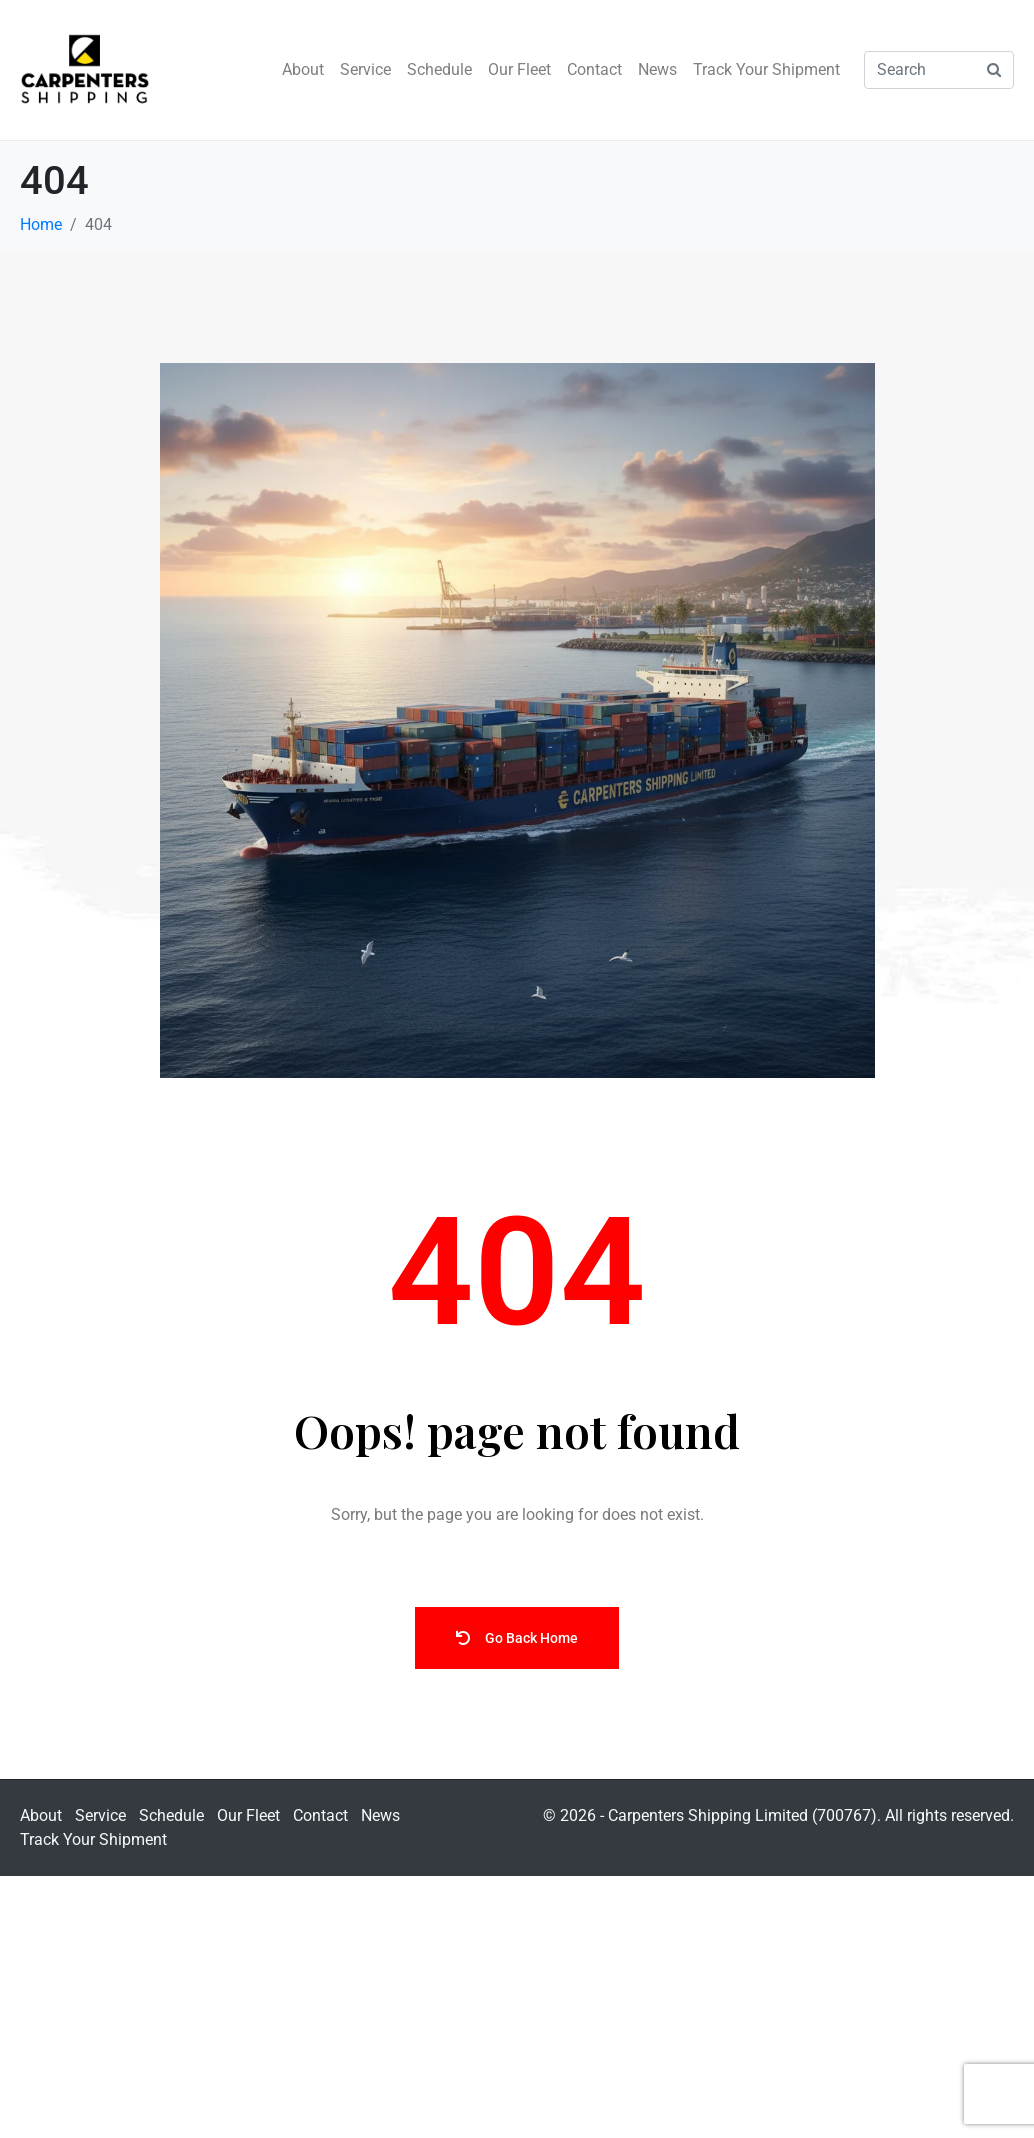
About (303, 69)
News (657, 69)
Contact (594, 69)
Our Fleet (519, 69)
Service (365, 69)
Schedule (439, 69)
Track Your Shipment (766, 69)
